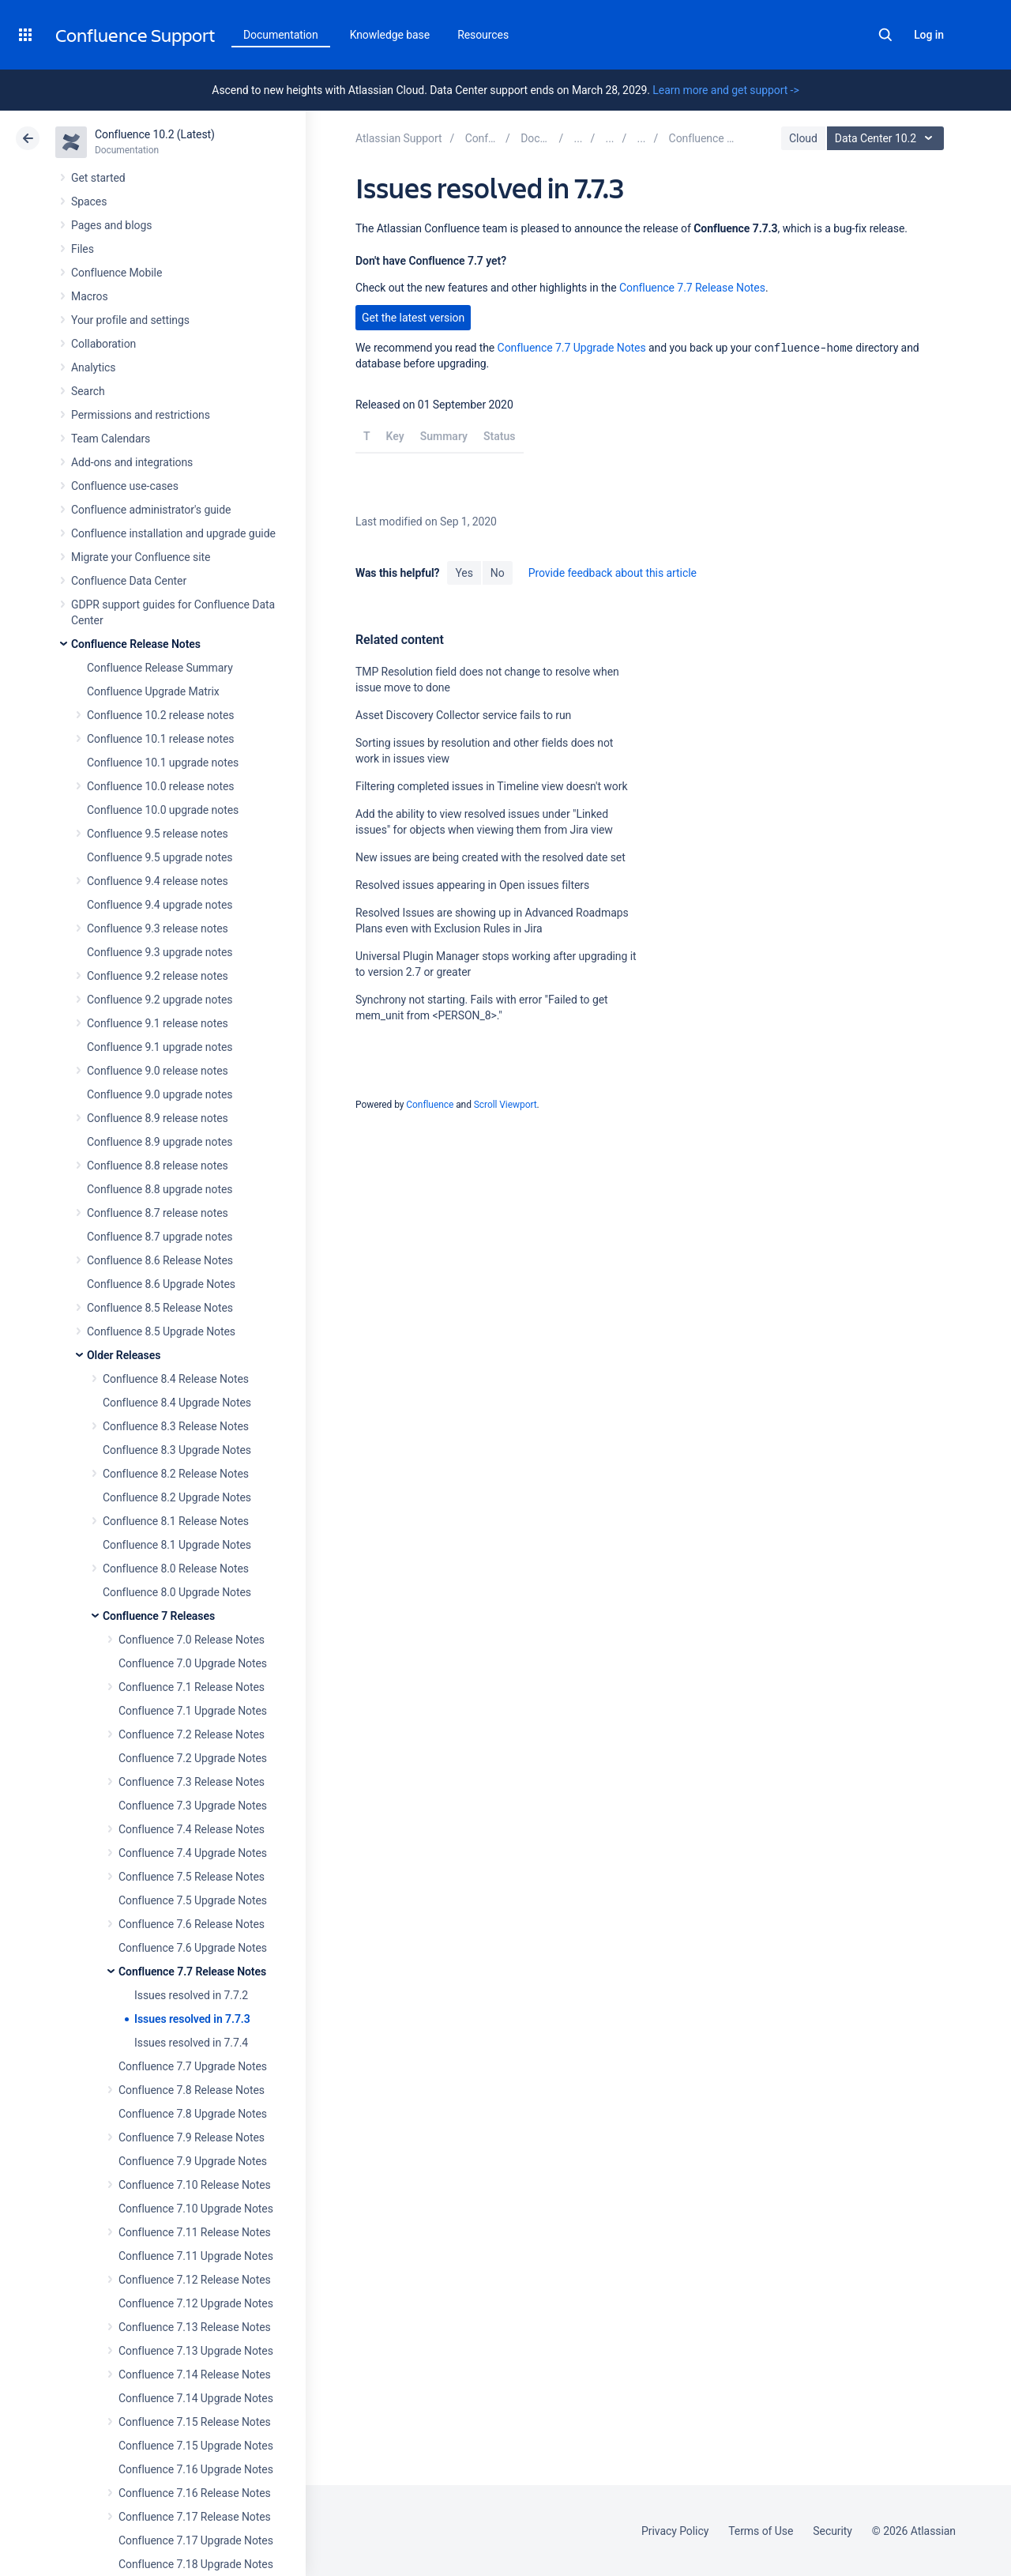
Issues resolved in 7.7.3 (192, 2019)
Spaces (89, 201)
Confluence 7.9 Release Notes (191, 2137)
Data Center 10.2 (887, 138)
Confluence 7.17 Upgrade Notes (195, 2540)
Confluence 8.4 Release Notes (176, 1379)
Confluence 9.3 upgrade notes (159, 952)
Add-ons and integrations (132, 462)
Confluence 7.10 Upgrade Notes (195, 2208)
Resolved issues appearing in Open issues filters (472, 885)
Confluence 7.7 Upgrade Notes (192, 2066)
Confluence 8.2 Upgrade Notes (177, 1497)
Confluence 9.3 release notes (157, 928)
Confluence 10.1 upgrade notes (163, 762)
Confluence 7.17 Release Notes (194, 2516)
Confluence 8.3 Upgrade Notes (177, 1450)
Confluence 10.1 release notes (161, 739)
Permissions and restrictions (140, 415)
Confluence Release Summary (160, 667)
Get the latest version (413, 317)
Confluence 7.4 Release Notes (191, 1829)
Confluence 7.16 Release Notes (194, 2493)
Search (885, 34)
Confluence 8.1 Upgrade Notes (177, 1544)
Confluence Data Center (128, 580)
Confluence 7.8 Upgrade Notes (192, 2113)
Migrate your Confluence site (140, 557)
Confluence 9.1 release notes (157, 1023)
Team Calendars (110, 438)
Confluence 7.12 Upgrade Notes (195, 2303)
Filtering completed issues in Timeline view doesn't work (491, 786)
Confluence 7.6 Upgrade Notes (192, 1947)
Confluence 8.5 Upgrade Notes (161, 1331)
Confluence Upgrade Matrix (153, 691)
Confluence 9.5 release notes (157, 833)
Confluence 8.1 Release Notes (176, 1521)
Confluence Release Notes (136, 644)
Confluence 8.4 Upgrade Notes (177, 1402)
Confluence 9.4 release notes (157, 881)
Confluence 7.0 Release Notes (191, 1639)
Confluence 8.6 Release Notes (160, 1260)
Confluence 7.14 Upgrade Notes (195, 2398)
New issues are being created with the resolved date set (490, 857)
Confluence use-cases (125, 486)
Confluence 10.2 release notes (161, 715)
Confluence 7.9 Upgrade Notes (192, 2161)
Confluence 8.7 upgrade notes (159, 1236)
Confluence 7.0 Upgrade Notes (192, 1663)
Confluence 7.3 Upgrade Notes (192, 1805)
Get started (98, 177)
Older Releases (123, 1355)
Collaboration (103, 343)
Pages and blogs (111, 225)
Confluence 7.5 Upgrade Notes (192, 1900)
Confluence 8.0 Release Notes (176, 1568)
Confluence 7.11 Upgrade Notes (195, 2256)
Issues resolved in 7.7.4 (191, 2042)
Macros (89, 296)
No (497, 573)
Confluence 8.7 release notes (157, 1213)
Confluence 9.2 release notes (157, 976)
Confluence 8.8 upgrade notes (159, 1189)
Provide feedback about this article (612, 573)
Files (82, 249)
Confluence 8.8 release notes (157, 1165)
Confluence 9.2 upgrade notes (159, 999)
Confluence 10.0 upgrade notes (163, 810)
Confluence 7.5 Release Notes (191, 1876)
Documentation (280, 34)
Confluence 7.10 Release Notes (194, 2185)
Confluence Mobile (116, 272)
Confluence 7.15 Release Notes (194, 2422)
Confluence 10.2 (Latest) (155, 134)
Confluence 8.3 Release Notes (176, 1426)
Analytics (93, 367)
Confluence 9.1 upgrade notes (159, 1047)
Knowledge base (390, 34)
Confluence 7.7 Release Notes (192, 1971)
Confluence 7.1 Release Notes (191, 1687)
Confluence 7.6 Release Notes (191, 1924)
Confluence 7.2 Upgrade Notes (192, 1758)
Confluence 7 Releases (159, 1616)
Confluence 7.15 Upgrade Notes (195, 2445)
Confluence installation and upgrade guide (173, 533)
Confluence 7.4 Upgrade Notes (192, 1853)
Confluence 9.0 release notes (157, 1070)
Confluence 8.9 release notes (157, 1118)
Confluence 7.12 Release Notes (194, 2279)
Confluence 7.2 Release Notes (191, 1734)
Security (832, 2531)
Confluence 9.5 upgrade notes (159, 857)
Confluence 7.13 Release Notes (194, 2327)
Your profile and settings (130, 320)
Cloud (803, 138)
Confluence (429, 1104)
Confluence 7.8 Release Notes (191, 2090)
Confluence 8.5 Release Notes (160, 1307)
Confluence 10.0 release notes (161, 786)
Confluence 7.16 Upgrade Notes (195, 2469)
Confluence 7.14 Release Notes (194, 2374)
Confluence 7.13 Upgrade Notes (195, 2350)
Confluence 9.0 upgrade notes (159, 1094)
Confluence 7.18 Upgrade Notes (195, 2564)
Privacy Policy (674, 2531)
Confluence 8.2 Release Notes (176, 1473)
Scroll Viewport (505, 1104)
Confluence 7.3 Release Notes (191, 1782)
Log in (929, 34)
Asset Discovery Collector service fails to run (463, 715)
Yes (463, 573)
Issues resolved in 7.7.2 (191, 1995)
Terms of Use (760, 2531)
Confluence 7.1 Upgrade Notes (192, 1710)
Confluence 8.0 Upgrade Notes (177, 1592)
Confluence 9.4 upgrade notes (159, 904)
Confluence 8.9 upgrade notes (159, 1141)
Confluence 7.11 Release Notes (194, 2232)
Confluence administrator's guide (151, 509)
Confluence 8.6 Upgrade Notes (161, 1284)
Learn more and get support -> (725, 90)
